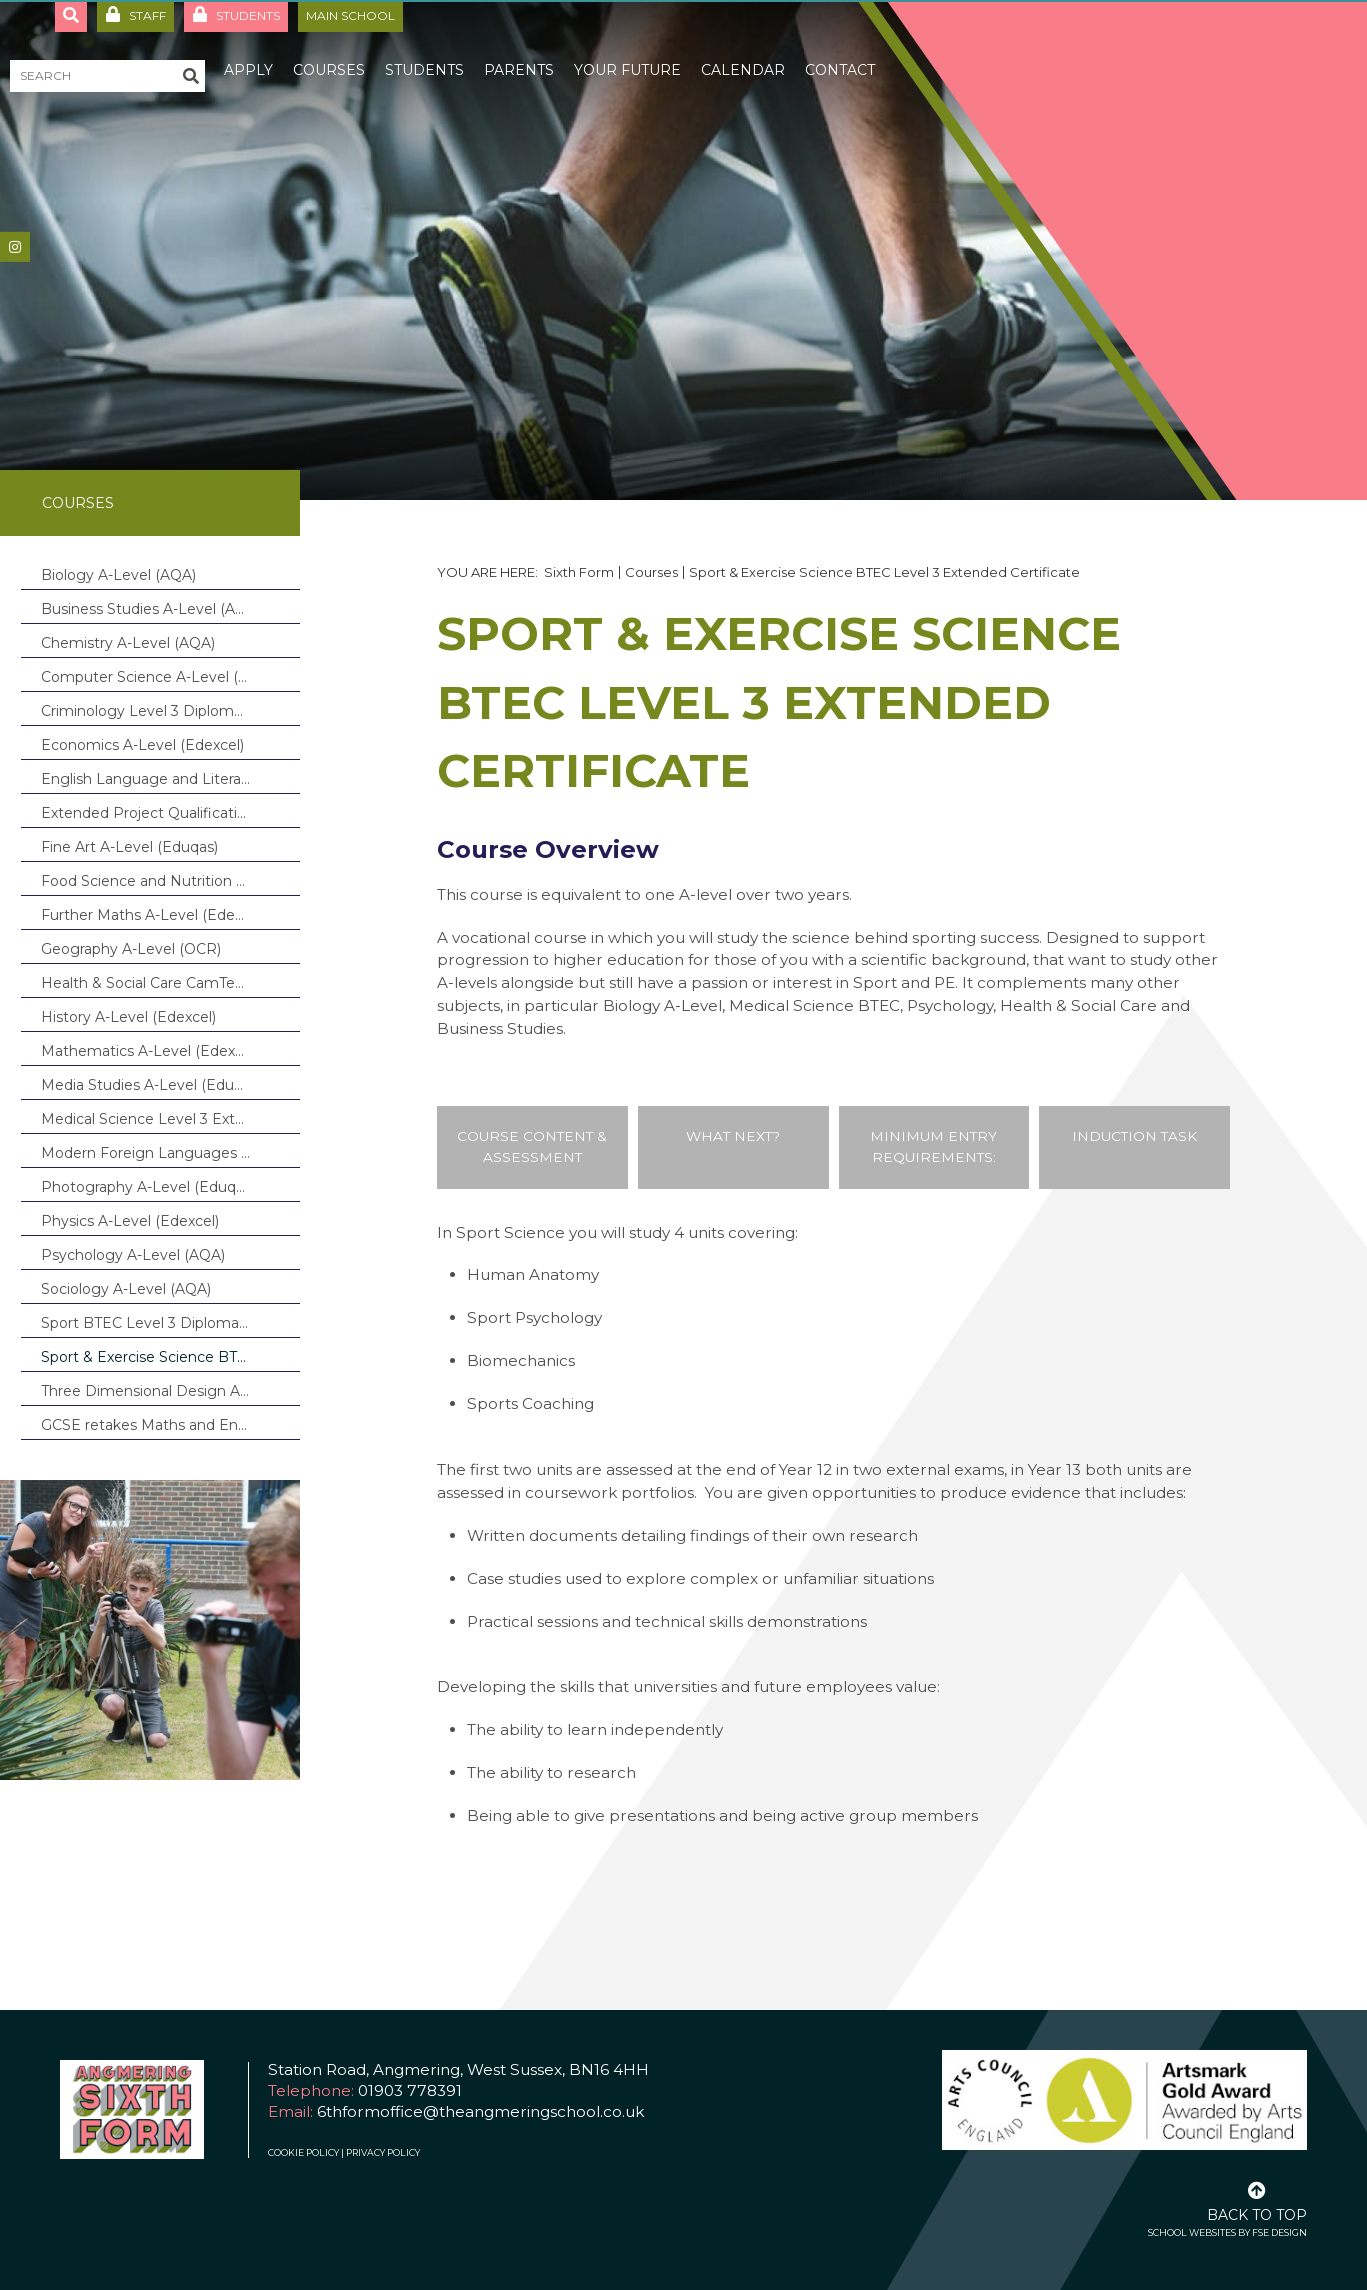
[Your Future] (627, 50)
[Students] (424, 50)
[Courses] (329, 50)
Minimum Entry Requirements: (933, 1146)
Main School (350, 15)
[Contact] (840, 50)
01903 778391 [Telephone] (410, 2090)
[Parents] (519, 50)
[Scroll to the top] (1257, 2200)
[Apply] (248, 50)
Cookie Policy (303, 2152)
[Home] (84, 50)
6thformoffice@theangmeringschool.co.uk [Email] (480, 2111)
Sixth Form (579, 572)
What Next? (733, 1136)
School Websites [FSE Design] (1192, 2232)
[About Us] (166, 50)
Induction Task (1134, 1136)
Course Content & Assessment (532, 1146)
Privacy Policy (383, 2152)
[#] (15, 247)
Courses (78, 503)
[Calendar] (743, 50)
